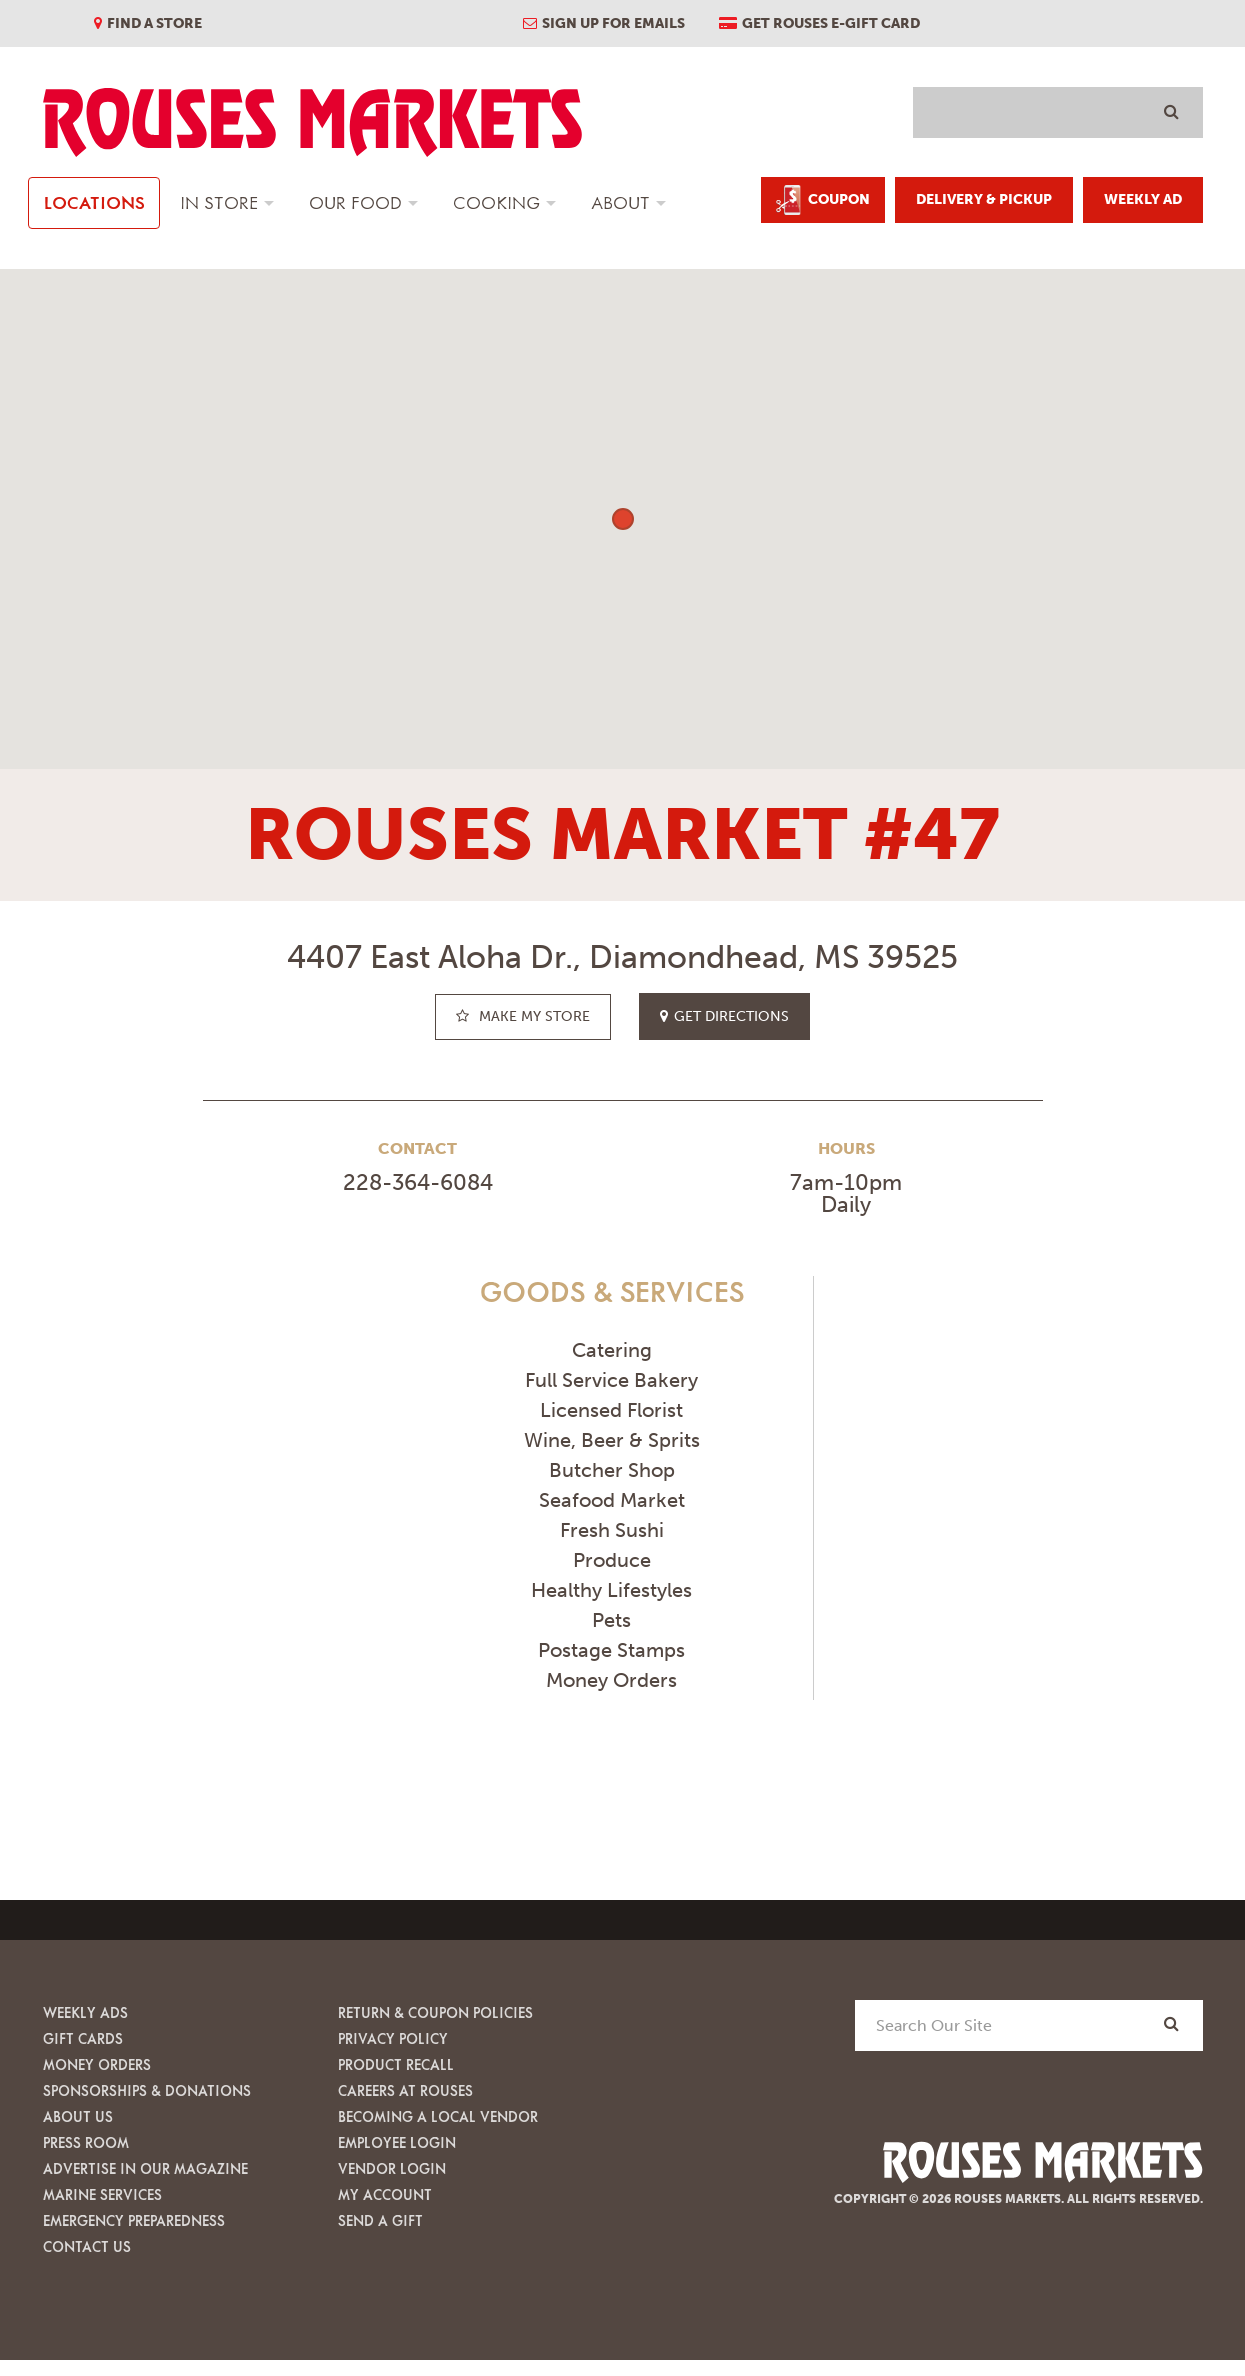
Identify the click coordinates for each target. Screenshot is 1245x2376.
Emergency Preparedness (134, 2220)
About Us (78, 2116)
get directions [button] (724, 1016)
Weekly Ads (85, 2012)
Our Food (355, 202)
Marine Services (102, 2194)
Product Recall (396, 2064)
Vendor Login (392, 2168)
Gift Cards (83, 2038)
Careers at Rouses (405, 2090)
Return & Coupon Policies (435, 2012)
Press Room (86, 2142)
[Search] (1171, 2024)
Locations (94, 202)
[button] (623, 519)
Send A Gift (380, 2220)
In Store (219, 202)
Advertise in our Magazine (145, 2168)
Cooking (496, 202)
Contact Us (87, 2246)
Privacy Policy (393, 2038)
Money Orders (97, 2064)
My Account (385, 2194)
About (620, 202)
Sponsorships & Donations (147, 2090)
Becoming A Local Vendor (438, 2116)
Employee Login (397, 2142)
